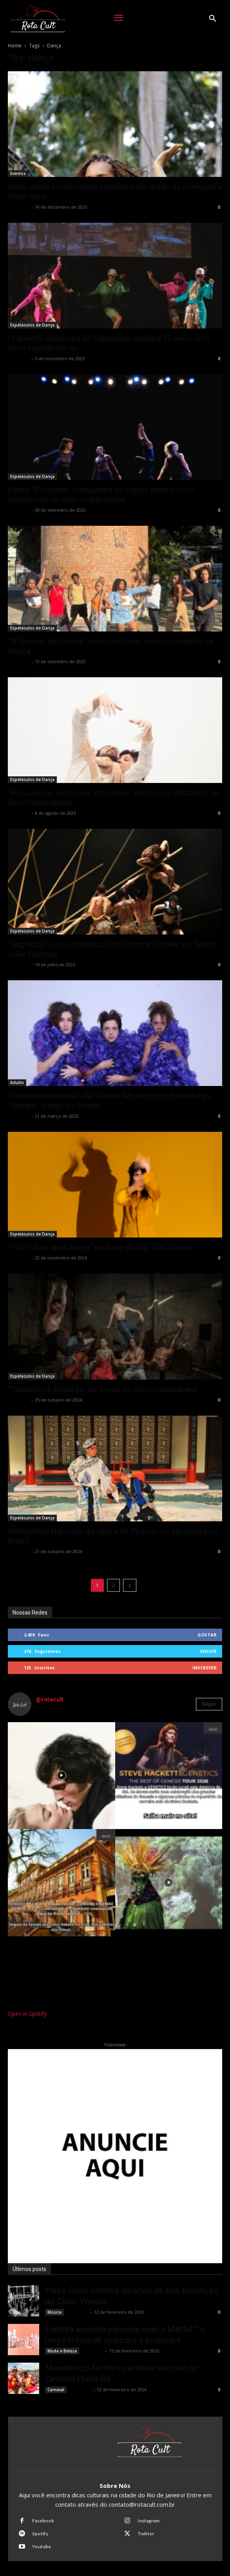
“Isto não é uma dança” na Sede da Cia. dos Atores (100, 1247)
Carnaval (55, 2389)
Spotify (40, 2533)
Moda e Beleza (62, 2351)
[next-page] (129, 1585)
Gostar (207, 1635)
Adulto (17, 1082)
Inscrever (204, 1667)
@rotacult (49, 1699)
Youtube (41, 2546)
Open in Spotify (27, 2013)
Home (15, 45)
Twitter (146, 2533)
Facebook (43, 2521)
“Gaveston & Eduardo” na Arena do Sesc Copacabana (104, 1389)
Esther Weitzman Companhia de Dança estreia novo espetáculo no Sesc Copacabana (101, 494)
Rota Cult (18, 207)
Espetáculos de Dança (32, 325)
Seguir (208, 1651)
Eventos (18, 173)
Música (54, 2312)
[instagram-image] (61, 1775)
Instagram (148, 2521)
